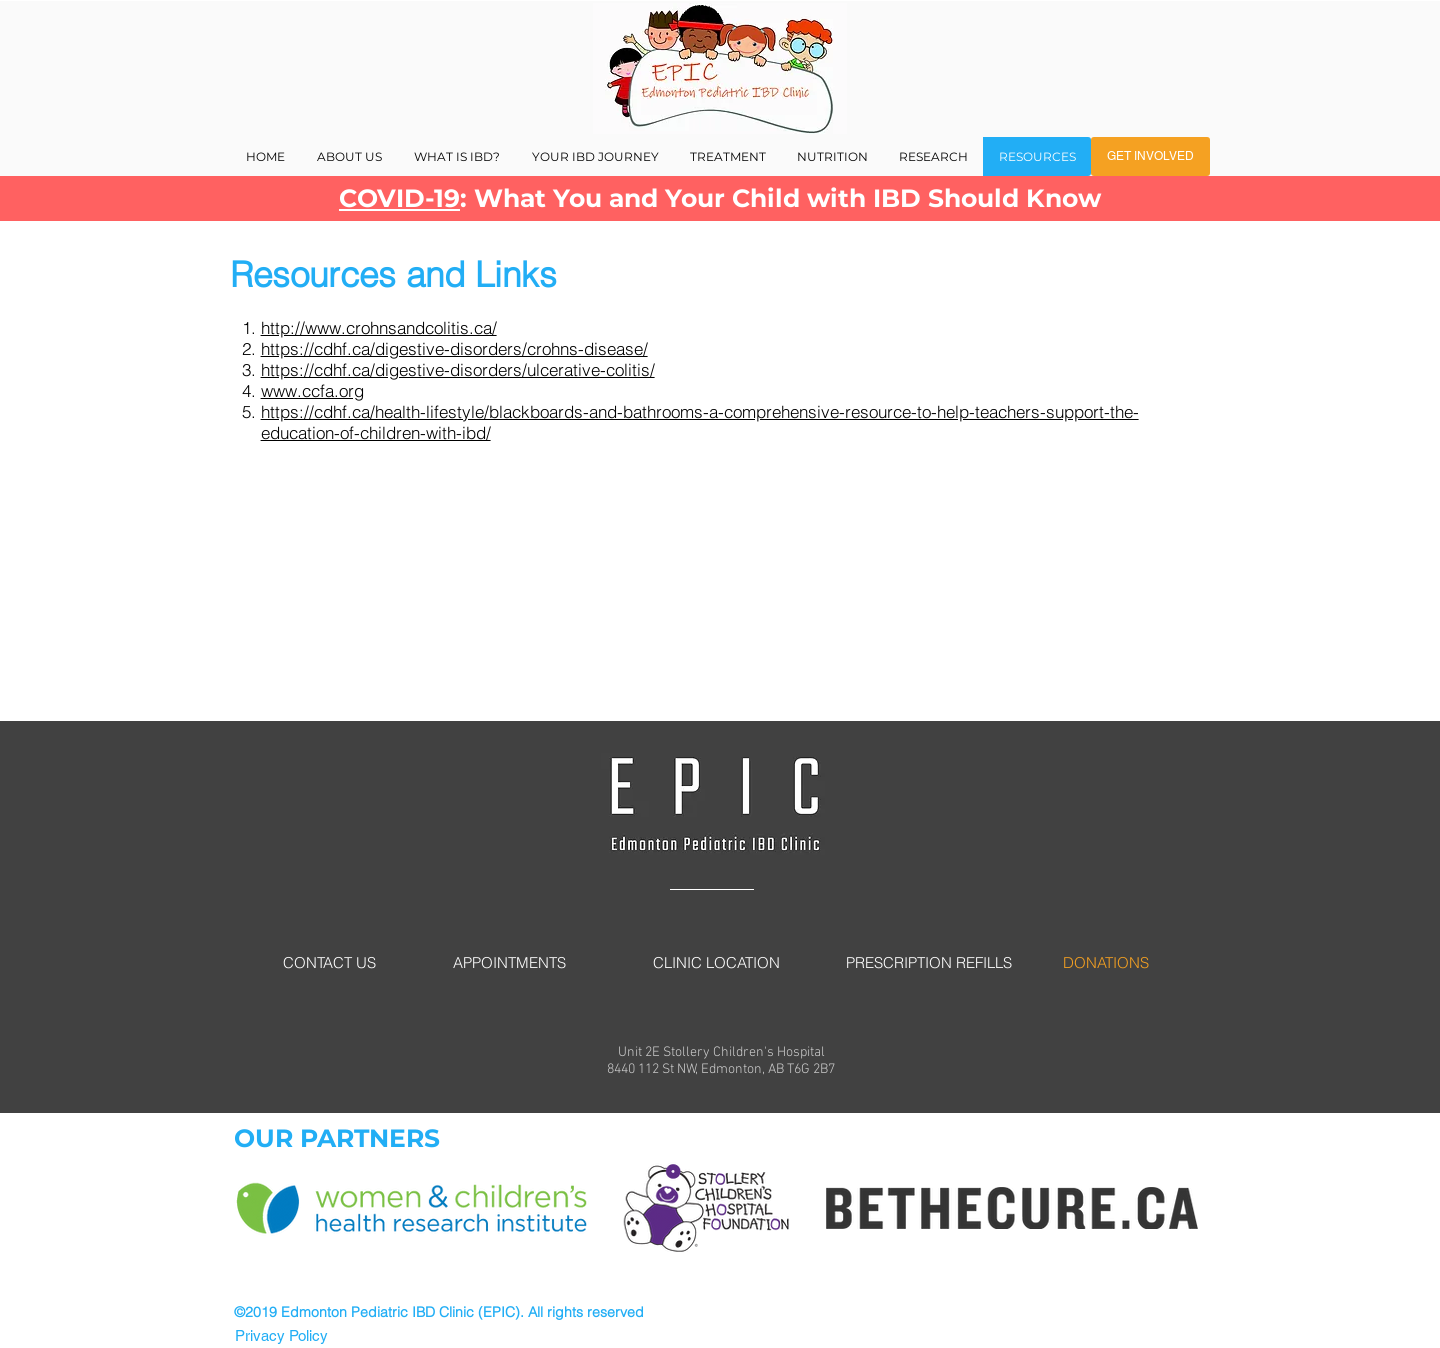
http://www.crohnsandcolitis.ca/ (379, 327)
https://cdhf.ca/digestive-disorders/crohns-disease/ (454, 348)
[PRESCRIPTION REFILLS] (929, 962)
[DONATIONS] (1105, 962)
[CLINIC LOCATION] (716, 962)
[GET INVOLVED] (1150, 156)
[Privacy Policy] (281, 1335)
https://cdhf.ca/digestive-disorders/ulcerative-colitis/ (458, 369)
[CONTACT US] (329, 962)
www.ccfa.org (312, 390)
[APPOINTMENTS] (509, 962)
